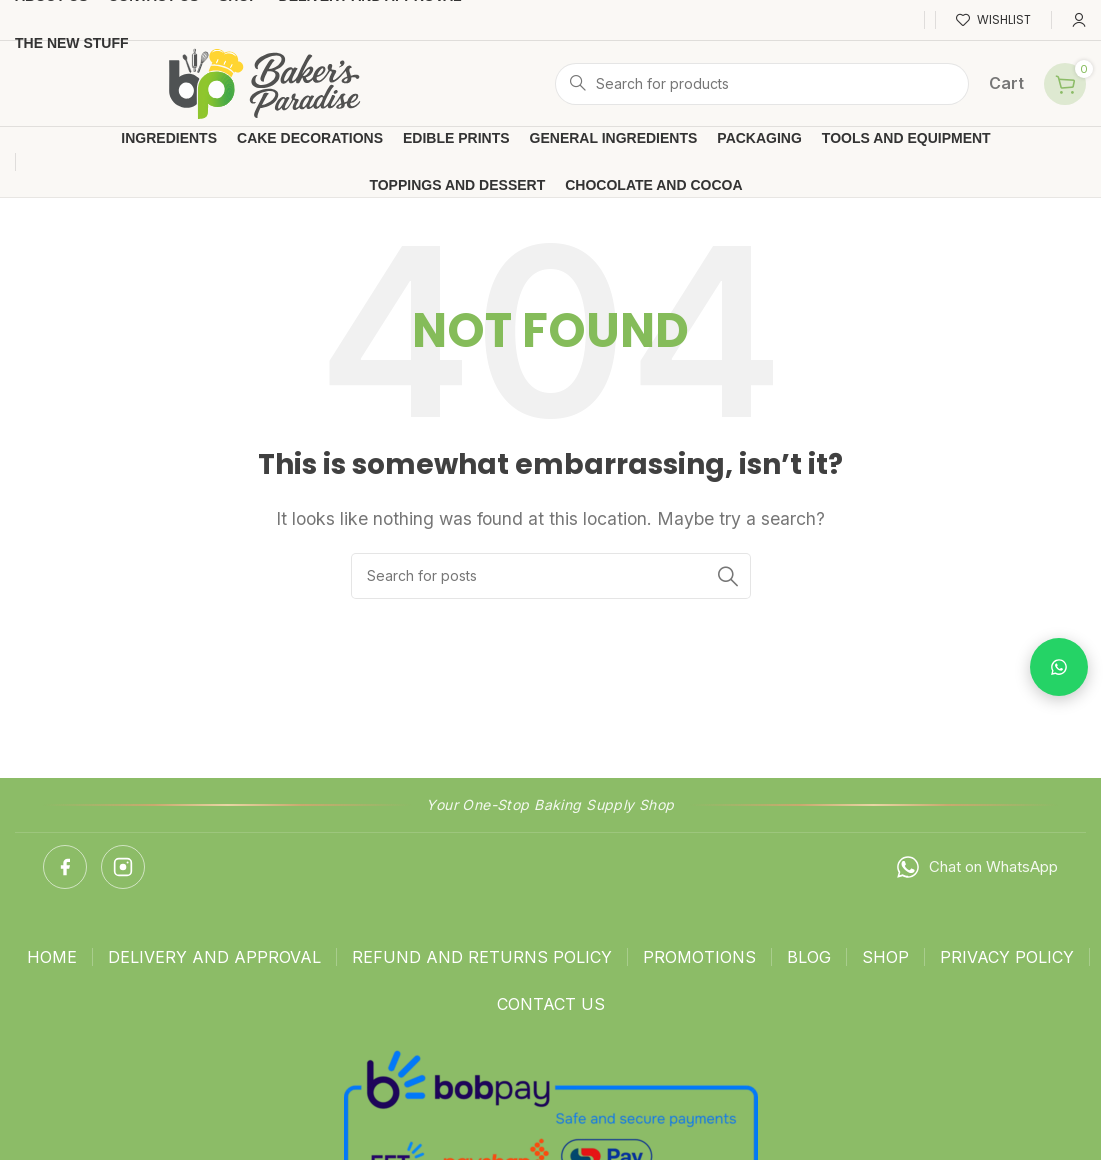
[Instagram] (123, 867)
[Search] (762, 84)
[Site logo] (265, 82)
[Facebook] (65, 867)
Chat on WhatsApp (976, 867)
